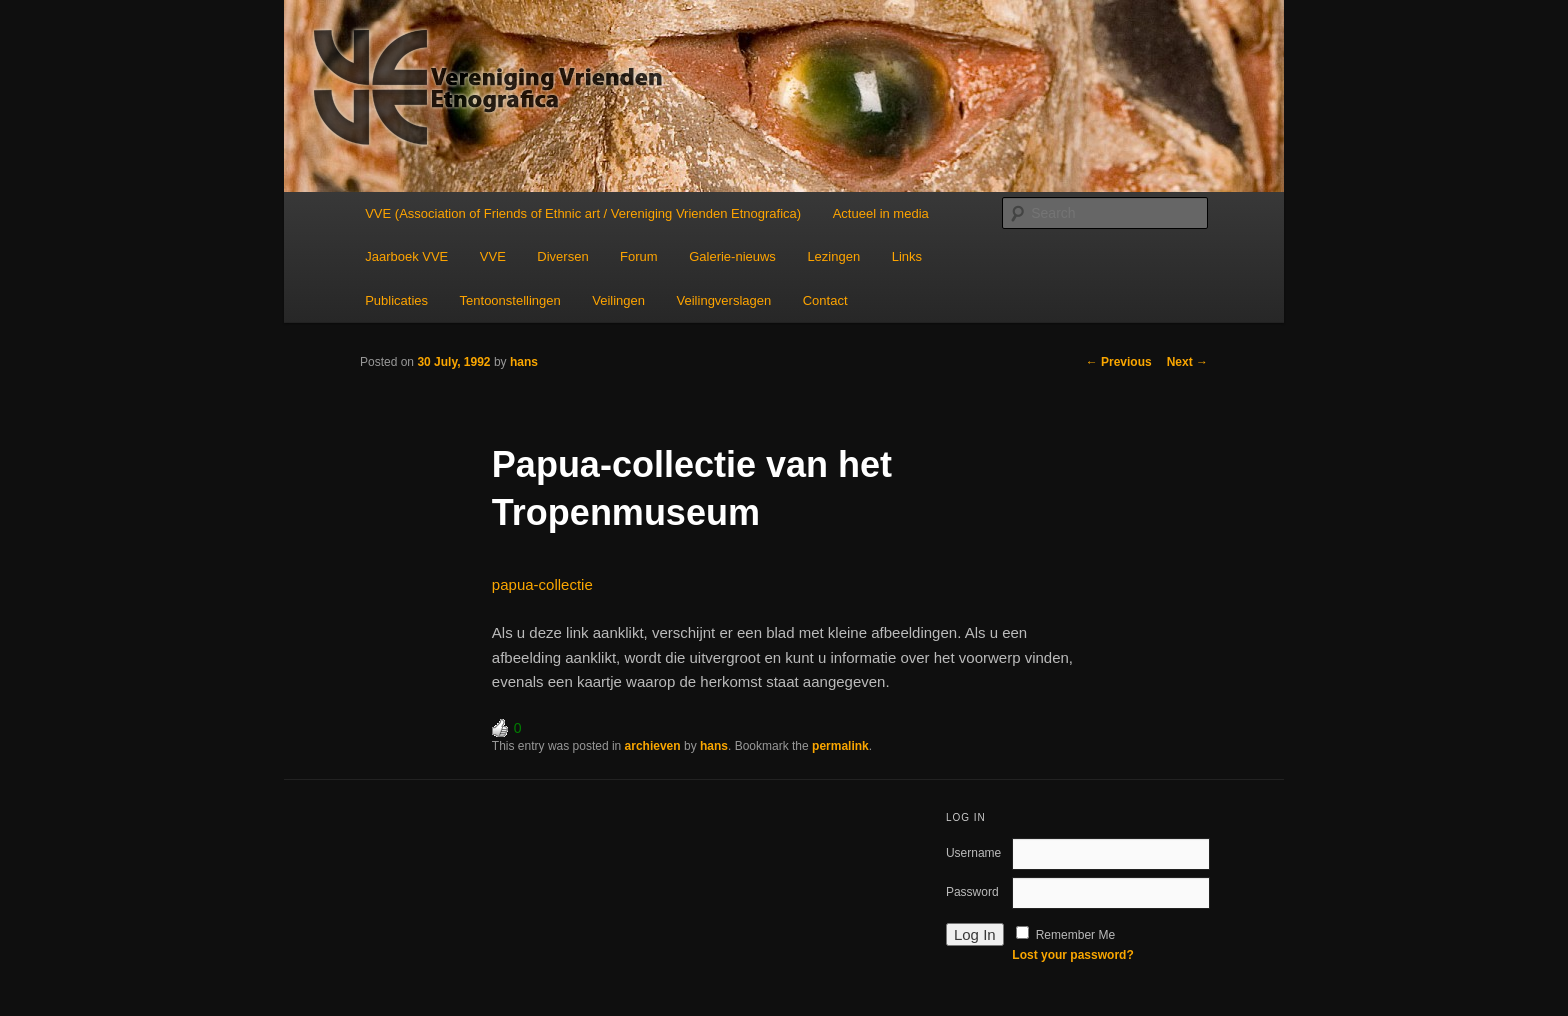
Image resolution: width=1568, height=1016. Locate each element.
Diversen (562, 256)
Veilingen (618, 300)
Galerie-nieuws (732, 256)
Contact (825, 300)
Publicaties (396, 300)
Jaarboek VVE (406, 256)
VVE (493, 256)
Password (972, 892)
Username (973, 853)
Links (907, 256)
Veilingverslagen (724, 300)
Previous (1119, 362)
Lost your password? (1072, 955)
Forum (639, 256)
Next (1187, 362)
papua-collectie (542, 584)
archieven (653, 746)
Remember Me (1075, 935)
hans (524, 362)
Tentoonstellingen (510, 300)
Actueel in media (881, 213)
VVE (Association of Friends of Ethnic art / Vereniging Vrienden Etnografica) (583, 213)
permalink (840, 746)
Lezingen (833, 256)
